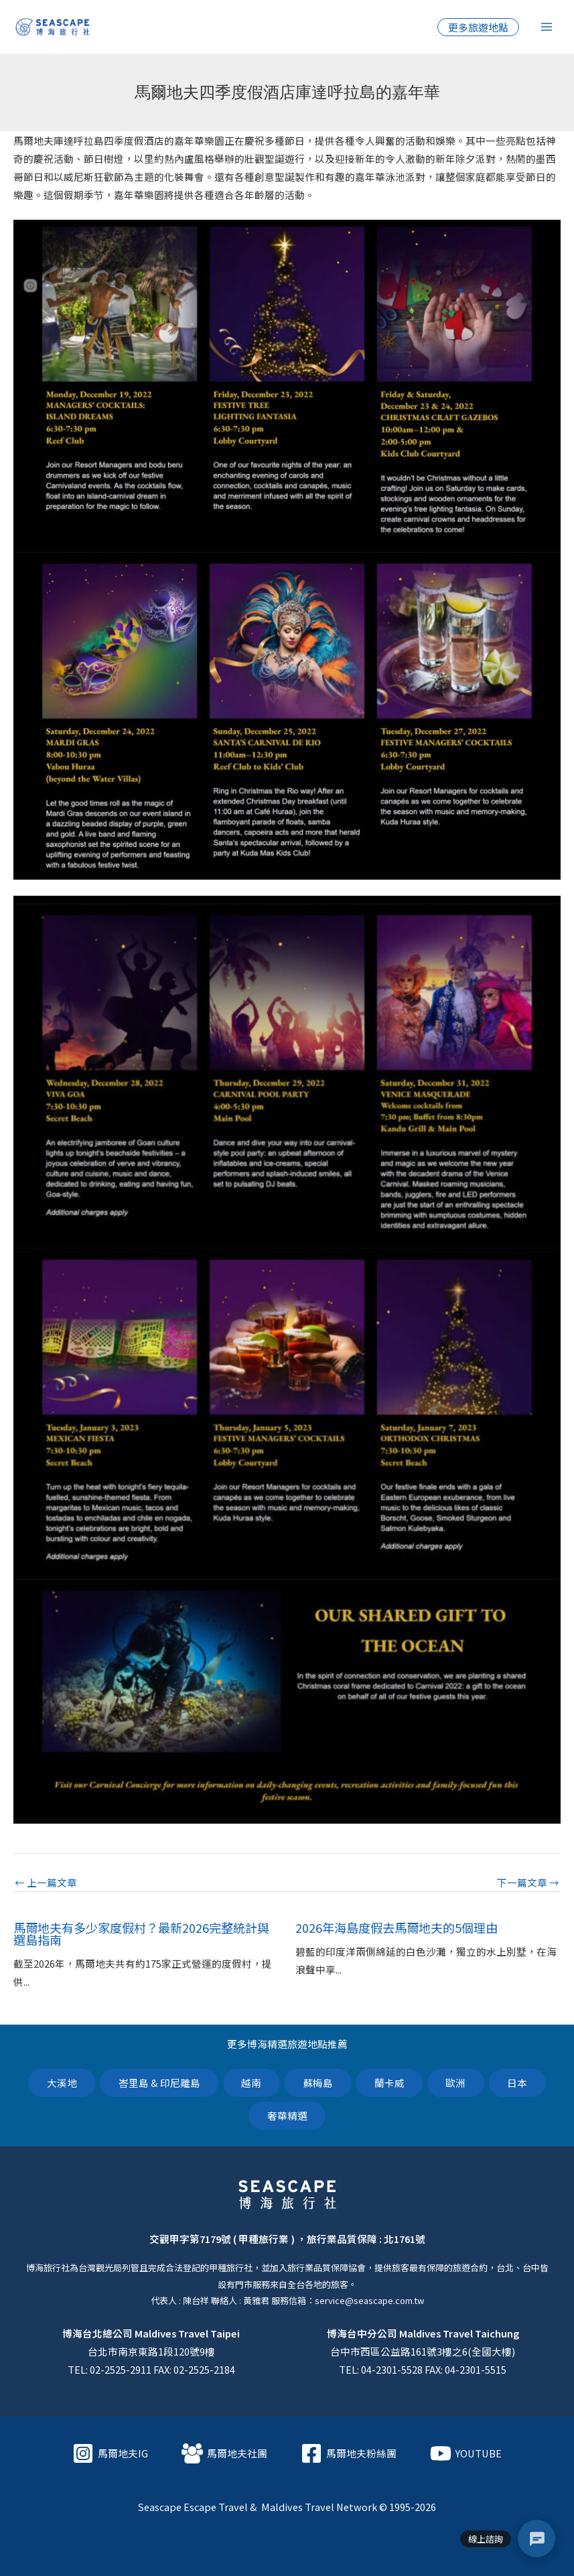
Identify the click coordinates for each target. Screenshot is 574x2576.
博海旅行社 (48, 2268)
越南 (251, 2083)
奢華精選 (287, 2115)
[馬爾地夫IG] (110, 2453)
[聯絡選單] (536, 2538)
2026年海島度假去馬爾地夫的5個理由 (396, 1927)
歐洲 (457, 2083)
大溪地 (61, 2083)
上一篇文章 (46, 1883)
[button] (478, 27)
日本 (518, 2083)
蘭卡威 (389, 2083)
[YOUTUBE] (466, 2453)
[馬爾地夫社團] (224, 2453)
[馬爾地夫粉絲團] (348, 2453)
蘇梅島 (318, 2083)
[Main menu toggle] (546, 27)
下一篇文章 (528, 1883)
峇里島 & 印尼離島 (158, 2083)
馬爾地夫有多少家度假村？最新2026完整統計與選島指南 (141, 1933)
